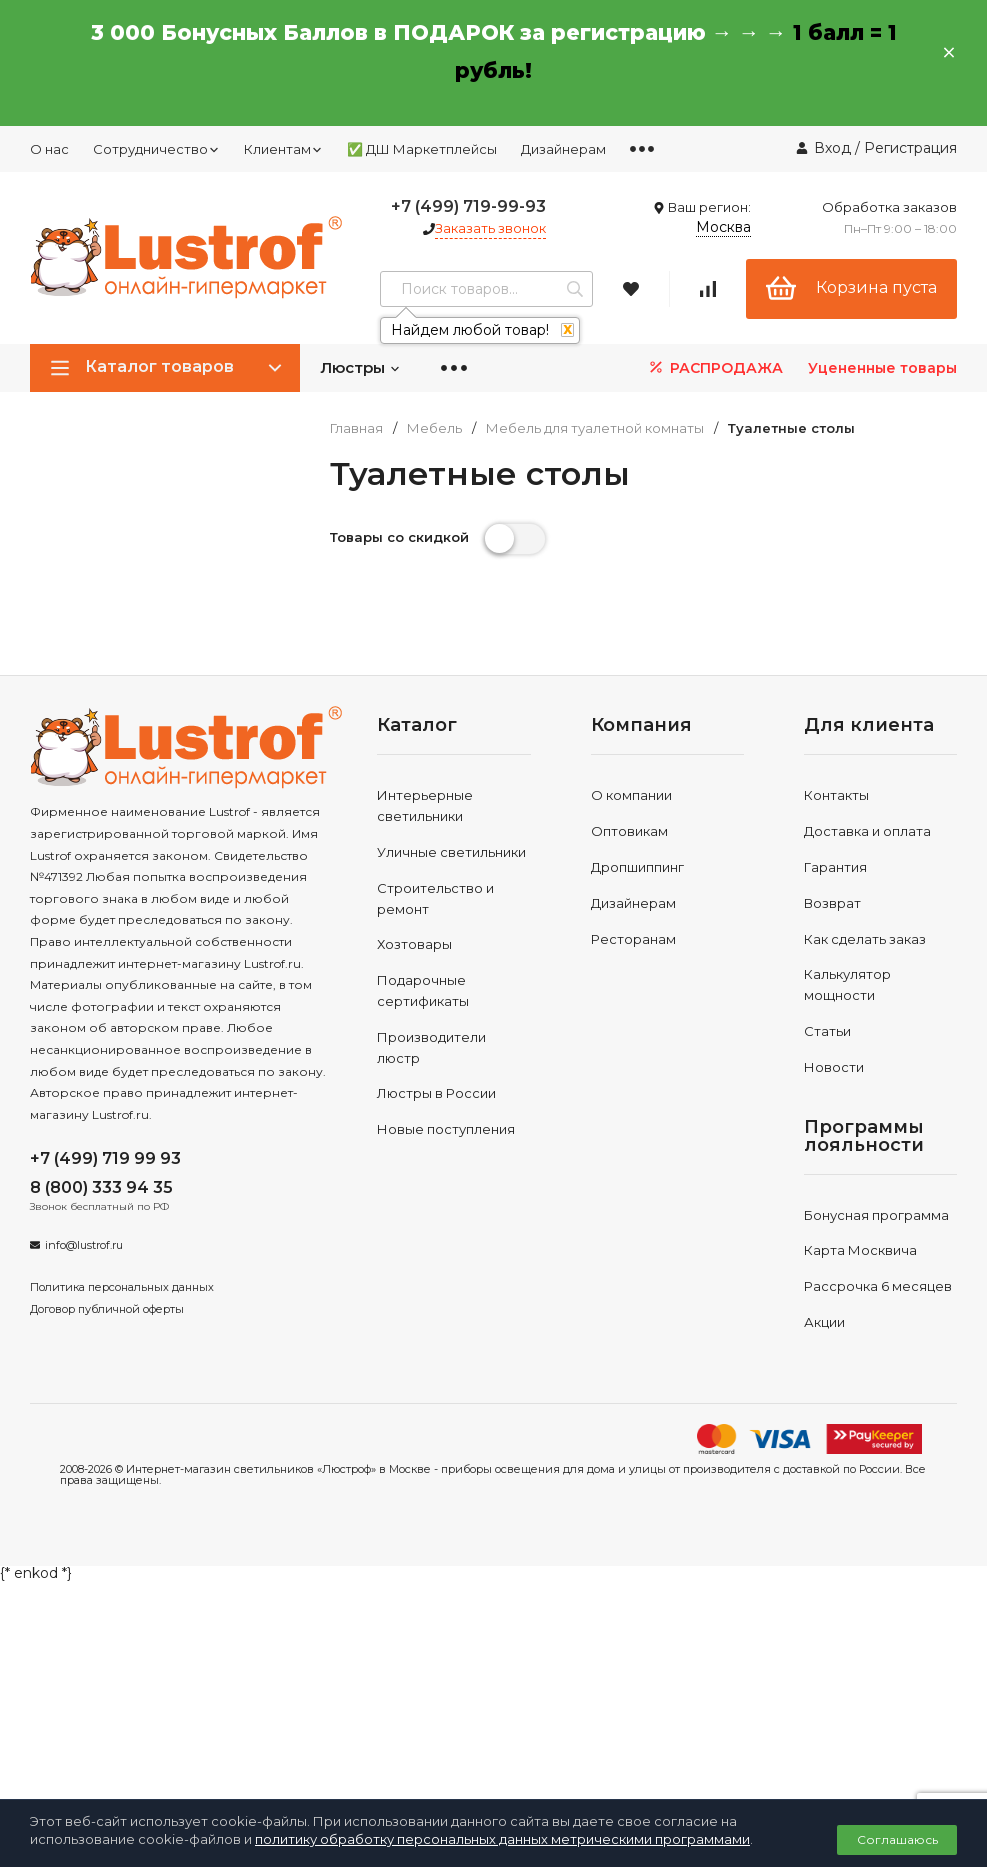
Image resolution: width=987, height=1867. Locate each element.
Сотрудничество (156, 149)
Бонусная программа (876, 1215)
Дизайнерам (563, 149)
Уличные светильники (451, 852)
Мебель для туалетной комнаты (595, 428)
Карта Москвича (860, 1250)
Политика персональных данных (122, 1287)
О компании (631, 795)
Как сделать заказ (865, 939)
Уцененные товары (882, 368)
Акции (824, 1322)
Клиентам (283, 149)
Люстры (360, 367)
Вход (832, 148)
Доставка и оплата (867, 831)
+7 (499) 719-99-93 (468, 206)
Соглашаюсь (897, 1839)
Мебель (434, 428)
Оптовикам (629, 831)
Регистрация (910, 148)
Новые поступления (446, 1129)
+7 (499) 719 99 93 (105, 1158)
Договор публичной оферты (107, 1309)
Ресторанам (633, 939)
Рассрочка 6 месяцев (878, 1286)
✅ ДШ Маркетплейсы (422, 149)
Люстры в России (436, 1093)
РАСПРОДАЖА (714, 367)
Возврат (832, 903)
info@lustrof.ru (84, 1245)
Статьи (827, 1031)
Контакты (836, 795)
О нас (49, 149)
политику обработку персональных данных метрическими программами (502, 1839)
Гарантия (835, 867)
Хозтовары (414, 944)
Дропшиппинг (637, 867)
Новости (834, 1067)
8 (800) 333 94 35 (101, 1187)
